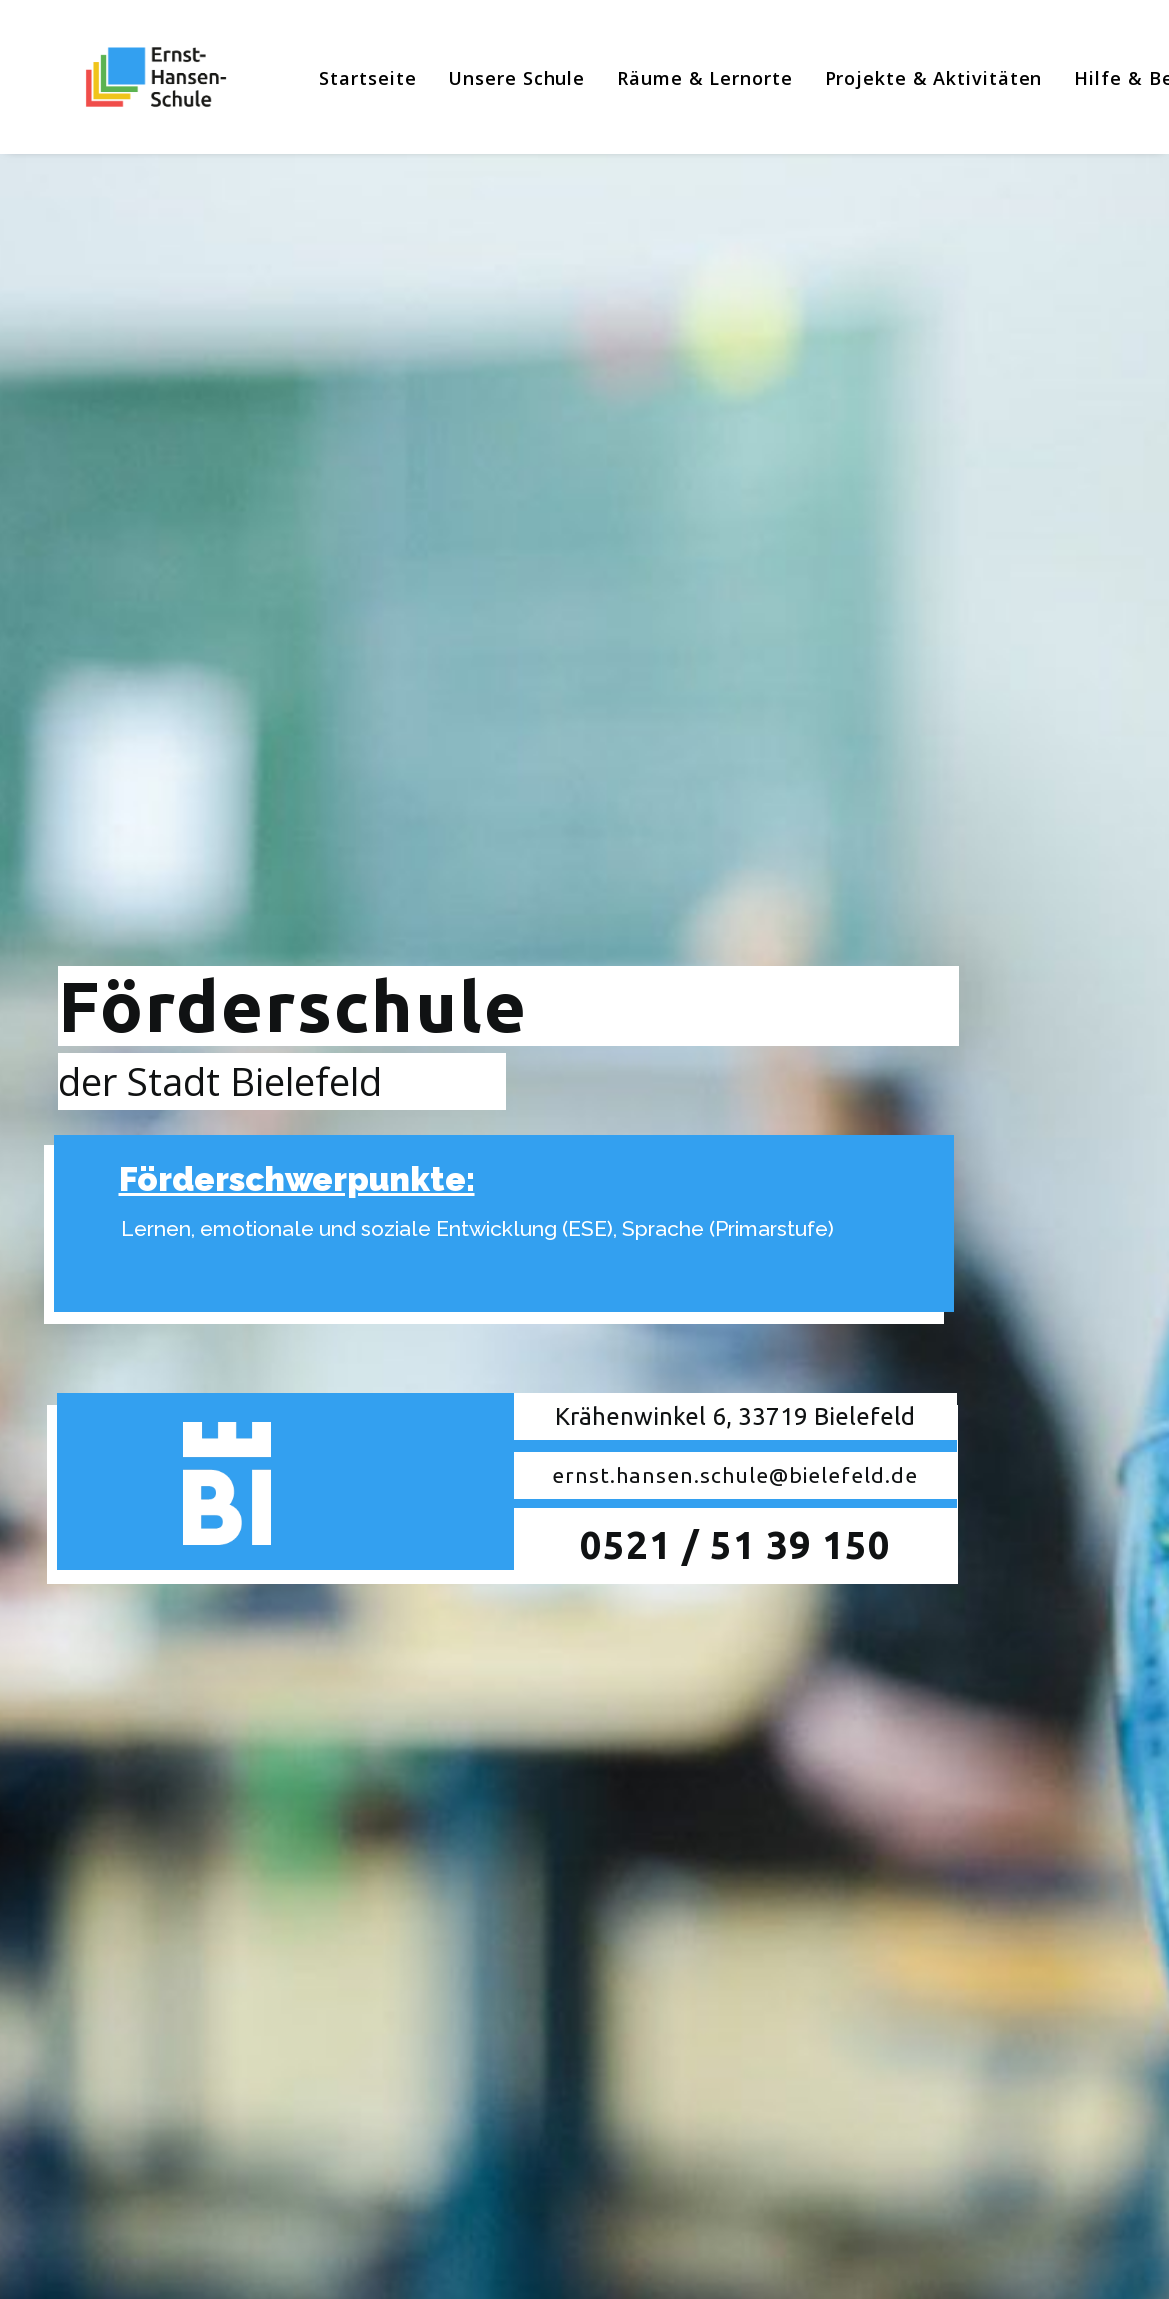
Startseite (344, 78)
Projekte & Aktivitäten (910, 78)
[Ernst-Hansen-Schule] (133, 77)
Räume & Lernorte (680, 78)
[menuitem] (344, 78)
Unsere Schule (493, 78)
